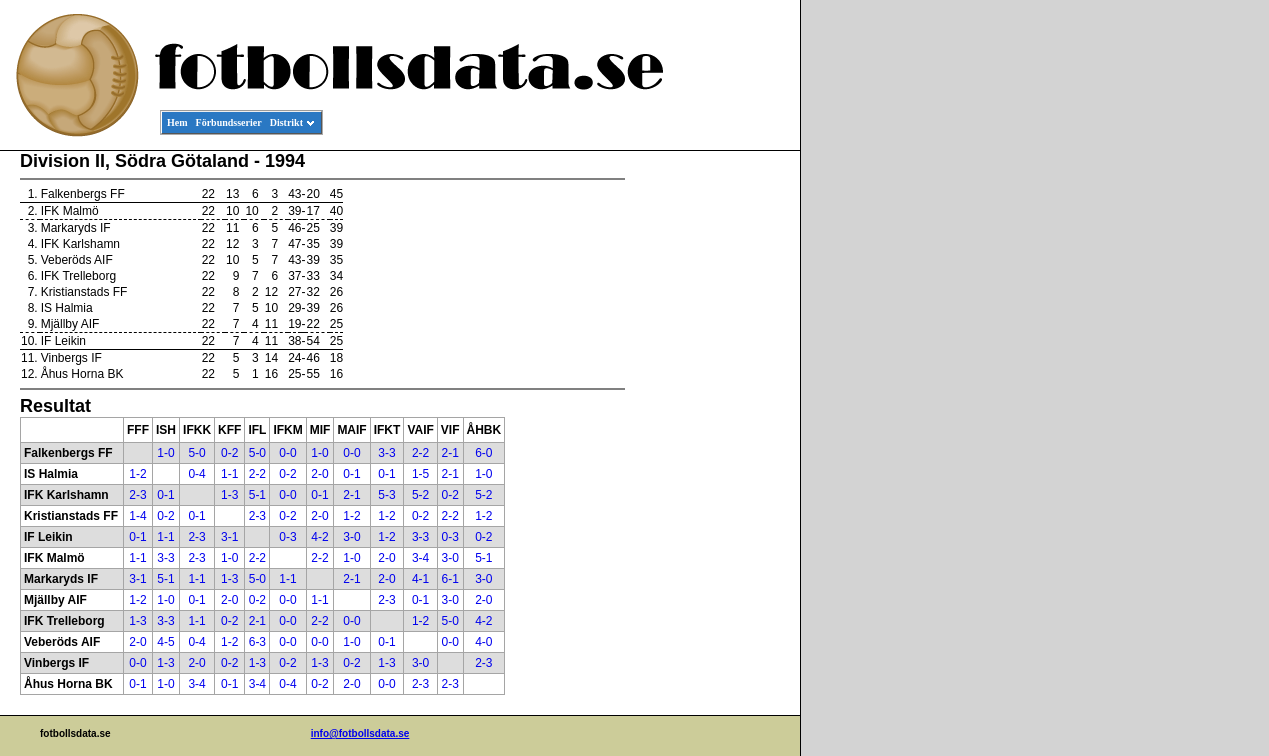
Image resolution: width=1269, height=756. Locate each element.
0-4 (196, 474)
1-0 (165, 453)
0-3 (287, 537)
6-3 (257, 642)
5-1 (257, 495)
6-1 (449, 579)
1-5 (420, 474)
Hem (177, 122)
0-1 (351, 474)
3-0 (351, 537)
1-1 (229, 474)
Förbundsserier (229, 122)
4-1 (420, 579)
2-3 (137, 495)
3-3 (386, 453)
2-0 (319, 474)
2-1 (449, 453)
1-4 (137, 516)
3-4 (420, 558)
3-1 (229, 537)
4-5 (165, 642)
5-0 (196, 453)
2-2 (420, 453)
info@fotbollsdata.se (360, 733)
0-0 (287, 453)
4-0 (483, 642)
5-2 (420, 495)
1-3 (229, 495)
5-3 (386, 495)
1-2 (137, 474)
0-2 (229, 453)
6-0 (483, 453)
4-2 (319, 537)
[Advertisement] (710, 456)
